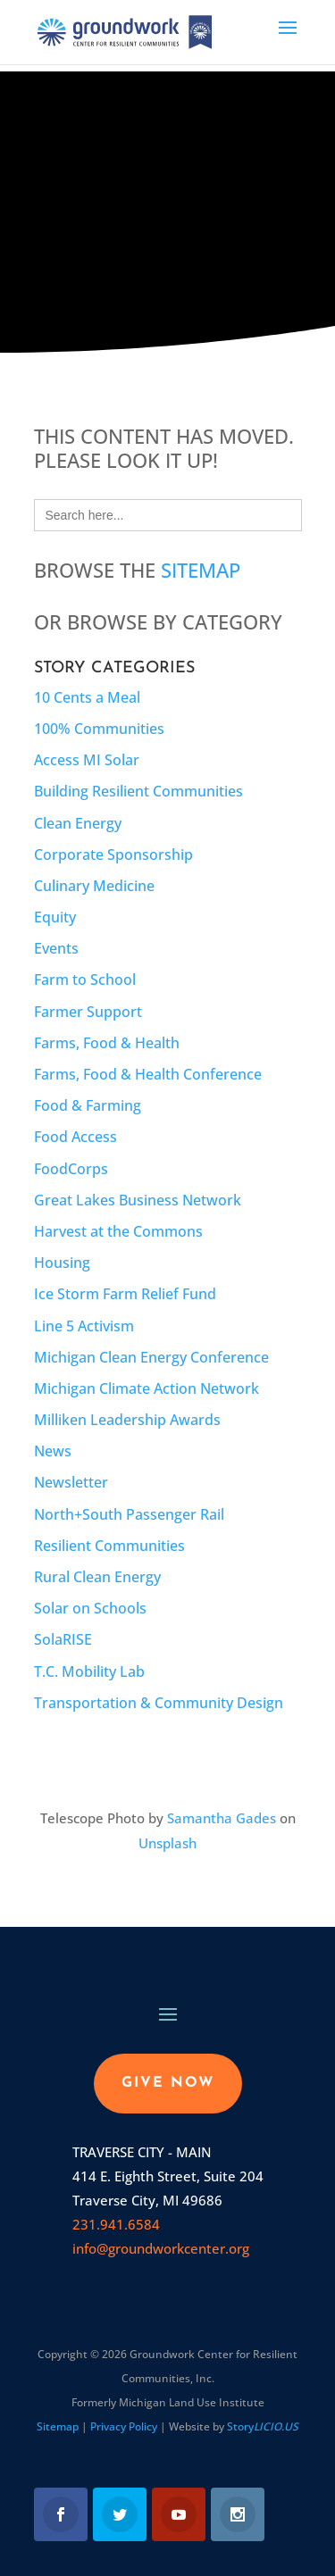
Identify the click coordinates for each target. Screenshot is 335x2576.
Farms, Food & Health (107, 1043)
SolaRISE (63, 1639)
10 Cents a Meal (87, 697)
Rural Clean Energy (97, 1577)
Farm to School (85, 979)
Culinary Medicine (94, 886)
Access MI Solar (86, 760)
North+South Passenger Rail (129, 1514)
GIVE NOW (167, 2083)
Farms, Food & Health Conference (148, 1074)
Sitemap (200, 569)
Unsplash (167, 1843)
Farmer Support (88, 1011)
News (52, 1451)
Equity (55, 917)
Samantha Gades (221, 1818)
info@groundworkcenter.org (160, 2248)
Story (262, 2426)
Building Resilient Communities (138, 791)
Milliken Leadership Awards (127, 1420)
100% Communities (99, 728)
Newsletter (71, 1482)
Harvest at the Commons (118, 1231)
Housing (62, 1262)
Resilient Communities (109, 1545)
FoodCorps (71, 1169)
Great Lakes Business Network (137, 1200)
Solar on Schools (90, 1608)
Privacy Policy (123, 2426)
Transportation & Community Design (158, 1703)
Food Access (75, 1136)
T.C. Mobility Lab (89, 1671)
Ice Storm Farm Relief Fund (125, 1294)
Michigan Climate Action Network (146, 1388)
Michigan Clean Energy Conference (151, 1357)
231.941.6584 (116, 2224)
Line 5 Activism (84, 1326)
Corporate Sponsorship (113, 854)
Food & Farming (87, 1105)
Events (56, 948)
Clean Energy (77, 823)
